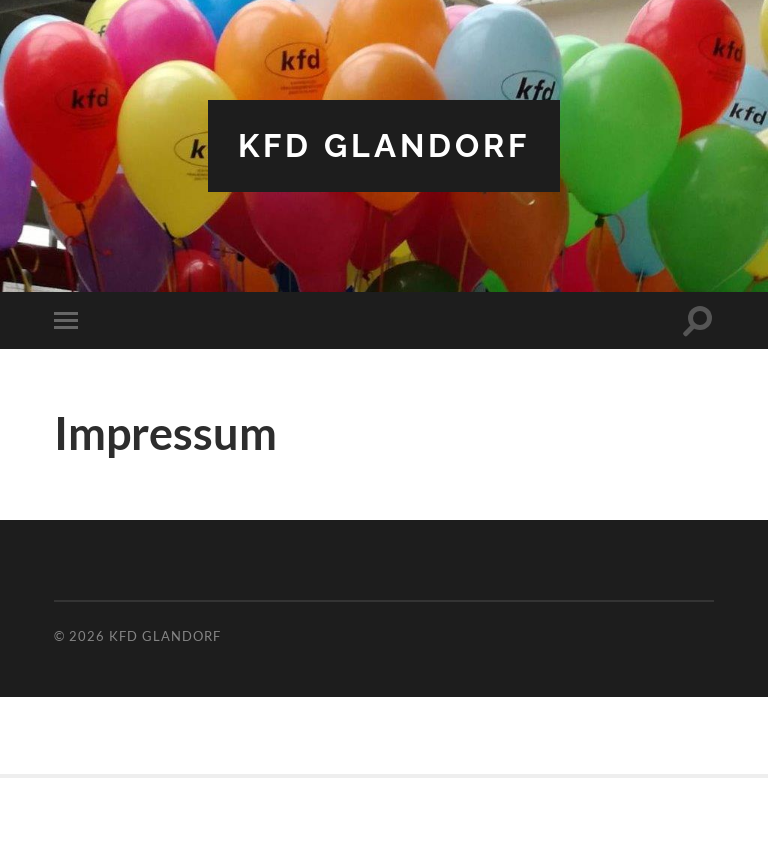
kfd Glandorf (384, 145)
